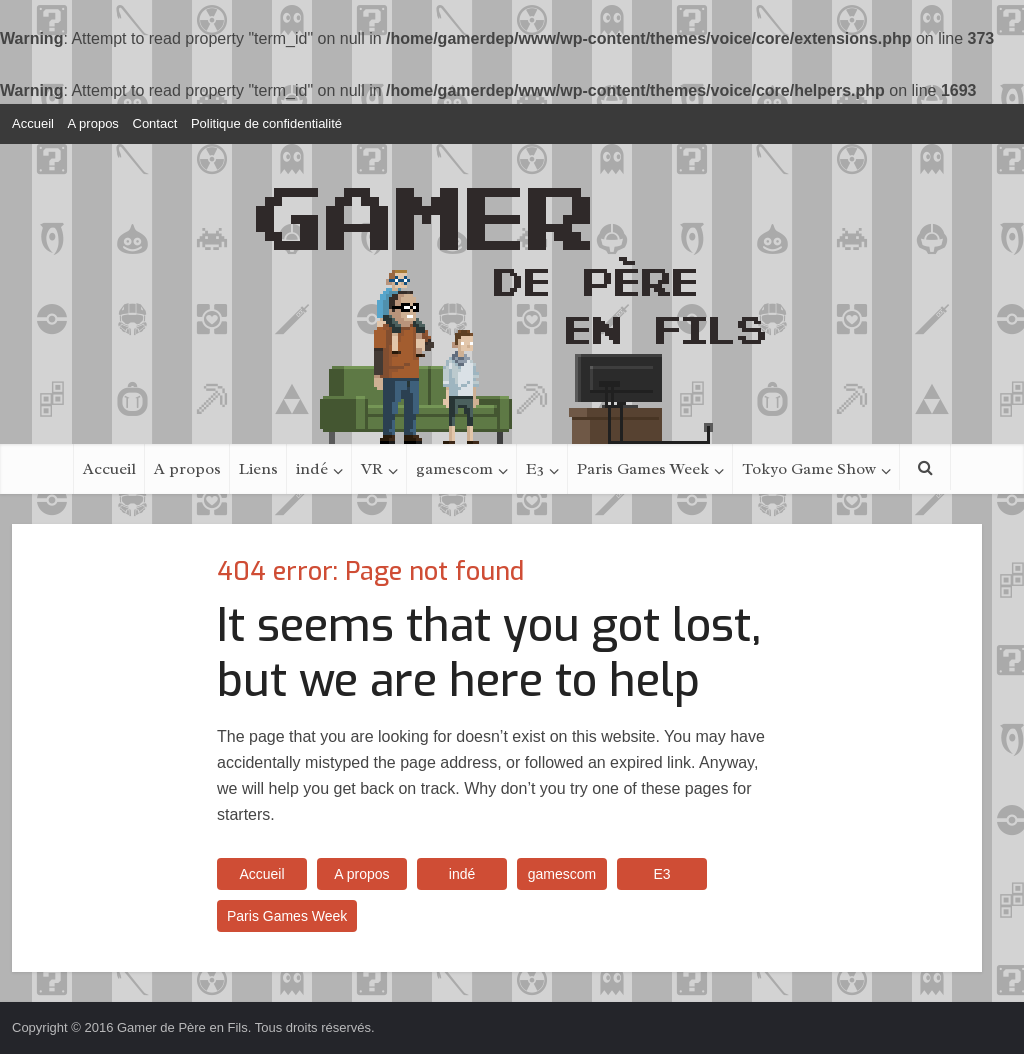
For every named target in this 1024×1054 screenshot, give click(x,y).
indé (312, 469)
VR (372, 469)
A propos (93, 123)
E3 (535, 469)
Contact (155, 123)
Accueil (33, 123)
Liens (258, 469)
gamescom (454, 469)
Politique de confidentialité (266, 123)
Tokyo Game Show (809, 469)
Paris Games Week (643, 469)
